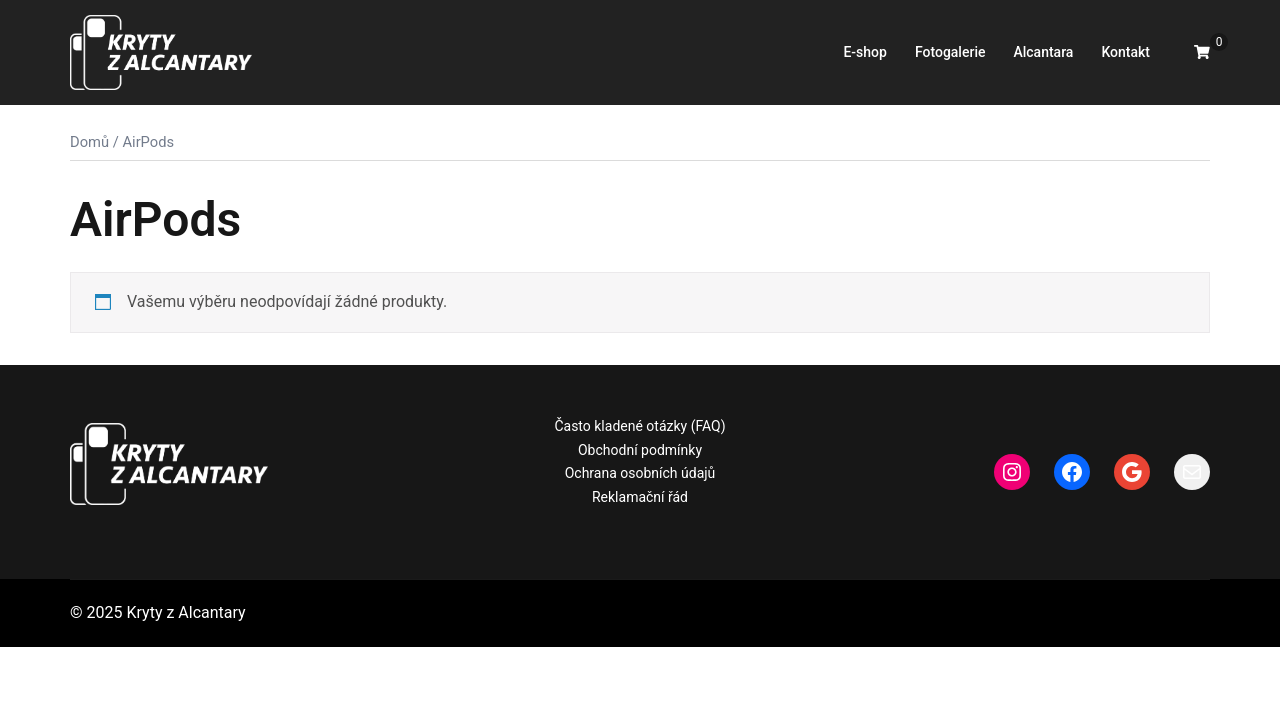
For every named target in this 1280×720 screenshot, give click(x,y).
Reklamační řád (640, 497)
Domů (89, 142)
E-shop (864, 52)
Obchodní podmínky (640, 450)
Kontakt (1125, 52)
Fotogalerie (950, 52)
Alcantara (1043, 52)
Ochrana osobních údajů (640, 473)
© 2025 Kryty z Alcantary (158, 612)
